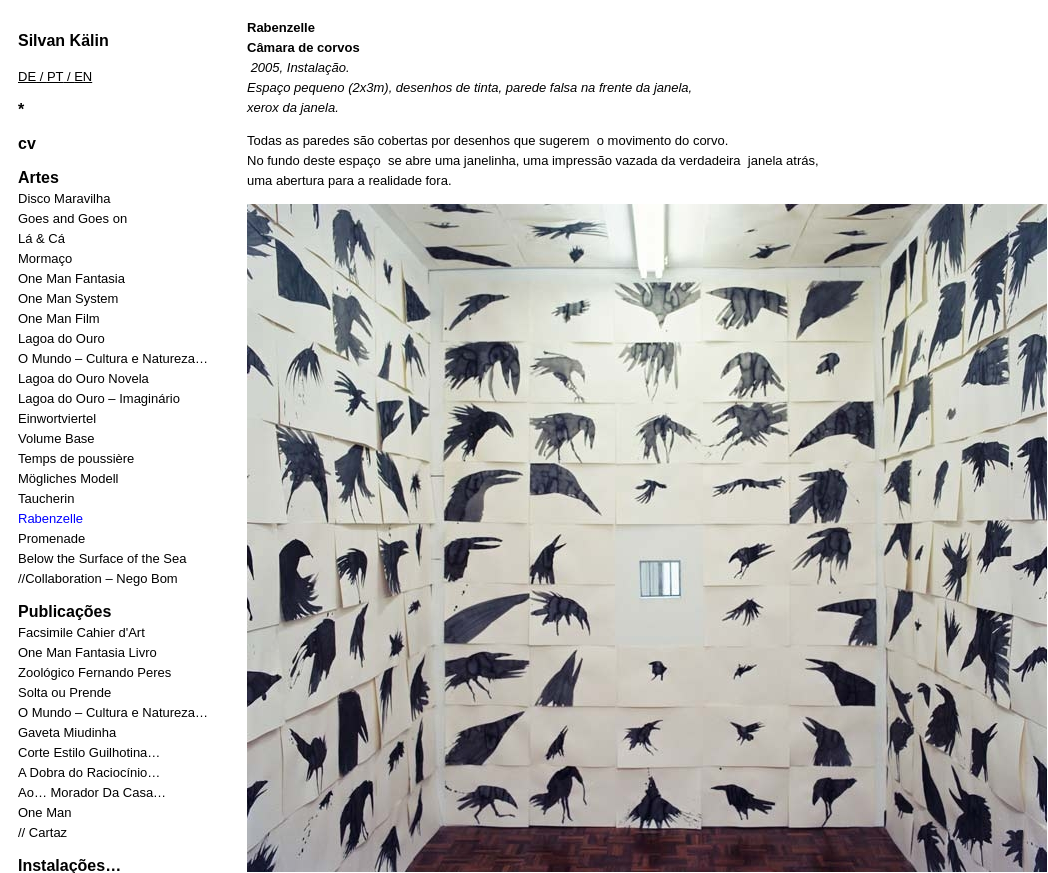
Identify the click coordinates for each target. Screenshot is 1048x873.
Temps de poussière (76, 458)
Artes (38, 177)
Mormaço (45, 258)
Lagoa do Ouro (61, 338)
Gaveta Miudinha (67, 732)
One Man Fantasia (71, 278)
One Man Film (59, 318)
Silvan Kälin (63, 40)
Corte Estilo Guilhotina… (89, 752)
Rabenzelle (50, 518)
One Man (44, 812)
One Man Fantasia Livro (87, 652)
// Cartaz (42, 832)
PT (55, 76)
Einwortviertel (57, 418)
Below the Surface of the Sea (102, 558)
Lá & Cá (41, 238)
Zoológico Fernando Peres (94, 672)
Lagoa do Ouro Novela (83, 378)
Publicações (64, 611)
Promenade (51, 538)
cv (27, 143)
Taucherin (46, 498)
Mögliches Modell (68, 478)
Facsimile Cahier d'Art (81, 632)
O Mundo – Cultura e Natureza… (113, 358)
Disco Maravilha (64, 198)
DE (27, 76)
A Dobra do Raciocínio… (89, 772)
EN (83, 76)
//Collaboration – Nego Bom (98, 578)
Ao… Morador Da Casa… (92, 792)
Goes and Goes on (72, 218)
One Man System (68, 298)
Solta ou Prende (64, 692)
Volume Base (56, 438)
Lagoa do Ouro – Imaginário (99, 398)
